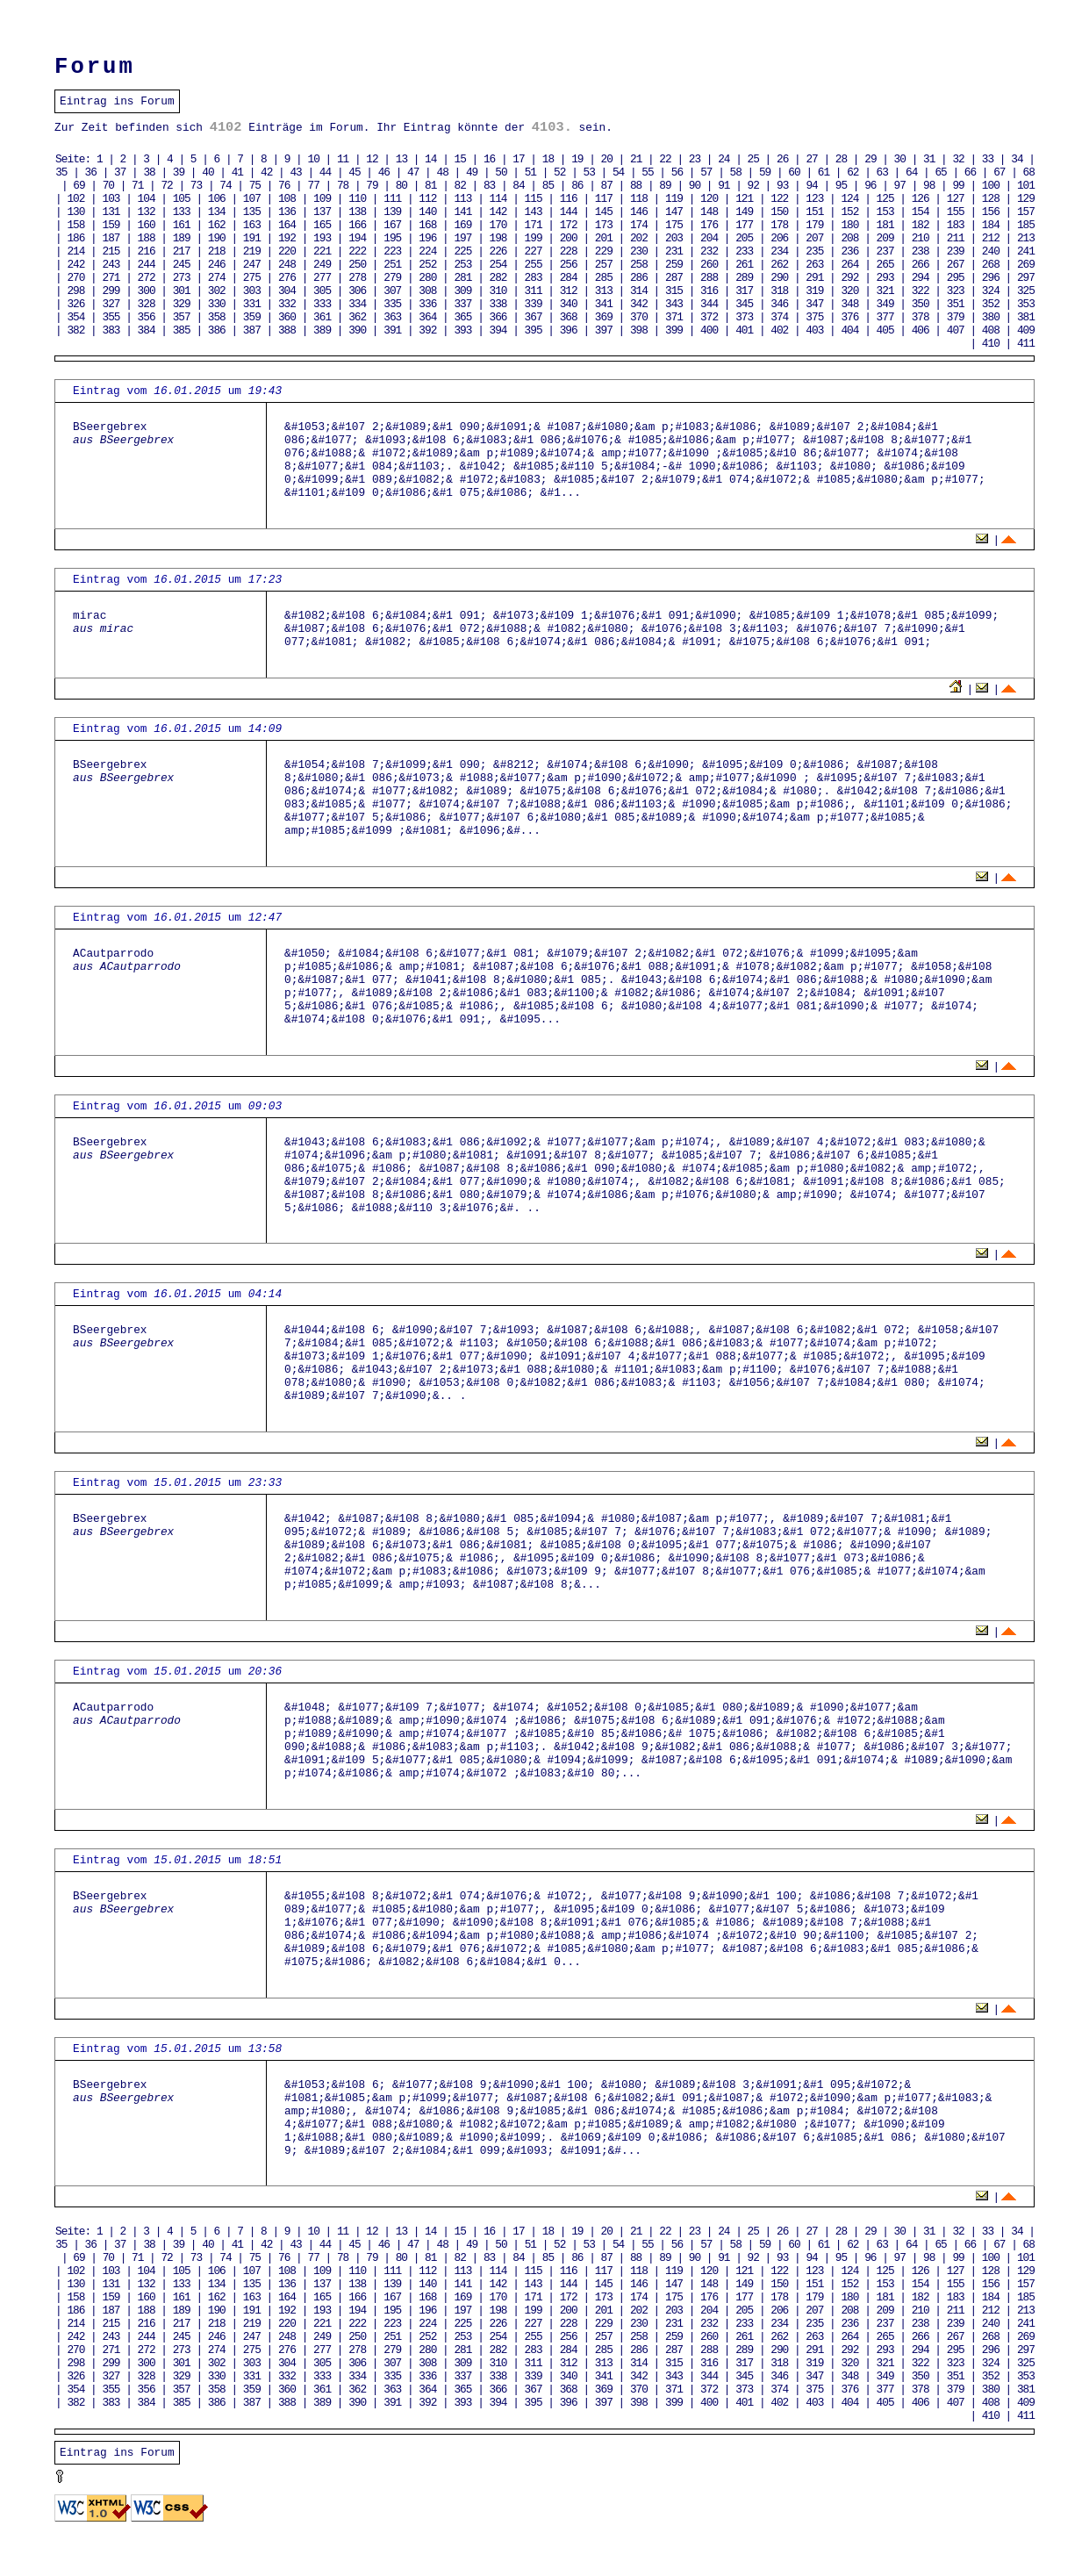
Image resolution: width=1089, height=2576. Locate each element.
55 (647, 172)
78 (342, 185)
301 (181, 291)
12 (371, 159)
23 (694, 159)
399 (674, 330)
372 (709, 317)
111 (392, 198)
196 (427, 238)
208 (849, 238)
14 (430, 159)
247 (252, 264)
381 (1026, 317)
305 (322, 291)
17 (518, 159)
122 (779, 198)
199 (533, 238)
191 (252, 238)
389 (322, 330)
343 (674, 304)
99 (958, 185)
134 (217, 212)
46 (384, 172)
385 (181, 330)
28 (841, 159)
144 (568, 212)
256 (568, 264)
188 (146, 238)
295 (955, 277)
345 (744, 304)
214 (75, 251)
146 (639, 212)
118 (639, 198)
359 (252, 317)
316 (709, 291)
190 (217, 238)
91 (723, 185)
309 (462, 291)
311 (533, 291)
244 (146, 264)
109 (322, 198)
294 (920, 277)
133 (181, 212)
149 (744, 212)
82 (460, 185)
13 (401, 159)
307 (392, 291)
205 (744, 238)
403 (814, 330)
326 (75, 304)
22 (664, 159)
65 (940, 172)
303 (252, 291)
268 (990, 264)
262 (779, 264)
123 (814, 198)
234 (779, 251)
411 (1026, 343)
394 (498, 330)
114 (498, 198)
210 (920, 238)
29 (870, 159)
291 (814, 277)
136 (287, 212)
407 (955, 330)
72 (166, 185)
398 (639, 330)
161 (181, 225)
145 (604, 212)
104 (146, 198)
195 (392, 238)
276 (287, 277)
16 (489, 159)
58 (736, 172)
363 (392, 317)
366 (498, 317)
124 (849, 198)
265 (885, 264)
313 (604, 291)
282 (498, 277)
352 (990, 304)
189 (181, 238)
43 (295, 172)
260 (709, 264)
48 (442, 172)
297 (1026, 277)
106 (217, 198)
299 (110, 291)
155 (955, 212)
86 (577, 185)
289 (744, 277)
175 (674, 225)
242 (75, 264)
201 (604, 238)
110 (357, 198)
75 (255, 185)
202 (639, 238)
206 (779, 238)
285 (604, 277)
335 (392, 304)
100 (990, 185)
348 (849, 304)
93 (782, 185)
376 (849, 317)
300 (146, 291)
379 (955, 317)
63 (882, 172)
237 (885, 251)
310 (498, 291)
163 (252, 225)
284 (568, 277)
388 (287, 330)
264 (849, 264)
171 (533, 225)
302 (217, 291)
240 (990, 251)
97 (900, 185)
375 (814, 317)
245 (181, 264)
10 (313, 159)
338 (498, 304)
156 (990, 212)
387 (252, 330)
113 (462, 198)
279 (392, 277)
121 (744, 198)
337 (462, 304)
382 (75, 330)
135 (252, 212)
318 (779, 291)
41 (237, 172)
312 (568, 291)
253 (462, 264)
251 (392, 264)
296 (990, 277)
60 (793, 172)
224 (427, 251)
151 (814, 212)
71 (137, 185)
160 (146, 225)
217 (181, 251)
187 (110, 238)
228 (568, 251)
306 (357, 291)
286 (639, 277)
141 (462, 212)
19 (577, 159)
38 (148, 172)
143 (533, 212)
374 (779, 317)
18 (548, 159)
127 (955, 198)
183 (955, 225)
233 (744, 251)
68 (1029, 172)
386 (217, 330)
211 (955, 238)
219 (252, 251)
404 (849, 330)
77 (313, 185)
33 (987, 159)
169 (462, 225)
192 (287, 238)
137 (322, 212)
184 (990, 225)
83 (489, 185)
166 (357, 225)
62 (852, 172)
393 (462, 330)
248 (287, 264)
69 (78, 185)
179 (814, 225)
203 (674, 238)
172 (568, 225)
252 (427, 264)
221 (322, 251)
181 (885, 225)
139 (392, 212)
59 (764, 172)
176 (709, 225)
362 (357, 317)
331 (252, 304)
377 (885, 317)
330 (217, 304)
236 (849, 251)
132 (146, 212)
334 (357, 304)
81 (430, 185)
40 (207, 172)
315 (674, 291)
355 (110, 317)
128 (990, 198)
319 (814, 291)
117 (604, 198)
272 (146, 277)
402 (779, 330)
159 (110, 225)
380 (990, 317)
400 (709, 330)
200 (568, 238)
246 (217, 264)
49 (471, 172)
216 (146, 251)
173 (604, 225)
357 (181, 317)
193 (322, 238)
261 (744, 264)
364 (427, 317)
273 (181, 277)
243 (110, 264)
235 (814, 251)
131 (110, 212)
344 (709, 304)
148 (709, 212)
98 (929, 185)
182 (920, 225)
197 (462, 238)
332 (287, 304)
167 (392, 225)
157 (1026, 212)
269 (1026, 264)
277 (322, 277)
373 (744, 317)
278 (357, 277)
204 (709, 238)
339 (533, 304)
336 (427, 304)
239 (955, 251)
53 (589, 172)
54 (618, 172)
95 (841, 185)
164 (287, 225)
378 (920, 317)
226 (498, 251)
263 (814, 264)
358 (217, 317)
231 (674, 251)
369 (604, 317)
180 (849, 225)
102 (75, 198)
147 (674, 212)
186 (75, 238)
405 (885, 330)
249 (322, 264)
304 (287, 291)
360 (287, 317)
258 (639, 264)
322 (920, 291)
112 (427, 198)
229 (604, 251)
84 (518, 185)
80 (401, 185)
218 (217, 251)
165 (322, 225)
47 (413, 172)
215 (110, 251)
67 (999, 172)
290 (779, 277)
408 (990, 330)
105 (181, 198)
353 (1026, 304)
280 (427, 277)
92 (753, 185)
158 (75, 225)
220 (287, 251)
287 (674, 277)
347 (814, 304)
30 (900, 159)
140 (427, 212)
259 (674, 264)
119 (674, 198)
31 (929, 159)
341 (604, 304)
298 (75, 291)
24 (723, 159)
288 (709, 277)
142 (498, 212)
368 (568, 317)
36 (91, 172)
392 (427, 330)
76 (284, 185)
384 (146, 330)
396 (568, 330)
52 (559, 172)
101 (1026, 185)
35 (61, 172)
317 (744, 291)
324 (990, 291)
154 (920, 212)
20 (607, 159)
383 (110, 330)
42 (266, 172)
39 (178, 172)
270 (75, 277)
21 (635, 159)
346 (779, 304)
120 (709, 198)
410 (990, 343)
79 (371, 185)
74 (225, 185)
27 (811, 159)
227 (533, 251)
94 (811, 185)
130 (75, 212)
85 (548, 185)
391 (392, 330)
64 (911, 172)
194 (357, 238)
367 (533, 317)
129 (1026, 198)
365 (462, 317)
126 (920, 198)
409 (1026, 330)
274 (217, 277)
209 (885, 238)
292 (849, 277)
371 (674, 317)
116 (568, 198)
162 (217, 225)
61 (823, 172)
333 (322, 304)
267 (955, 264)
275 (252, 277)
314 (639, 291)
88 (635, 185)
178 (779, 225)
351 (955, 304)
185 (1026, 225)
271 (110, 277)
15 (460, 159)
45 (354, 172)
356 (146, 317)
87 (607, 185)
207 (814, 238)
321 (885, 291)
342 (639, 304)
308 (427, 291)
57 (706, 172)
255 (533, 264)
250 (357, 264)
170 (498, 225)
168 (427, 225)
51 (530, 172)
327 (110, 304)
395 (533, 330)
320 (849, 291)
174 (639, 225)
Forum (94, 67)
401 (744, 330)
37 (119, 172)
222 (357, 251)
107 (252, 198)
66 (970, 172)
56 (677, 172)
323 (955, 291)
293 (885, 277)
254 (498, 264)
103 (110, 198)
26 (782, 159)
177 (744, 225)
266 (920, 264)
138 (357, 212)
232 (709, 251)
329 (181, 304)
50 (500, 172)
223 (392, 251)
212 (990, 238)
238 (920, 251)
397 (604, 330)
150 (779, 212)
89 (664, 185)
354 (75, 317)
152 (849, 212)
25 (753, 159)
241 (1026, 251)
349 (885, 304)
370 (639, 317)
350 (920, 304)
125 (885, 198)
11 (342, 159)
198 (498, 238)
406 (920, 330)
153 (885, 212)
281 (462, 277)
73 (196, 185)
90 (694, 185)
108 (287, 198)
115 (533, 198)
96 (870, 185)
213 (1026, 238)
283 (533, 277)
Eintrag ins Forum (117, 101)
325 (1026, 291)
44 (325, 172)
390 (357, 330)
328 (146, 304)
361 (322, 317)
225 (462, 251)
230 (639, 251)
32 (958, 159)
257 (604, 264)
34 (1016, 159)
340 (568, 304)
